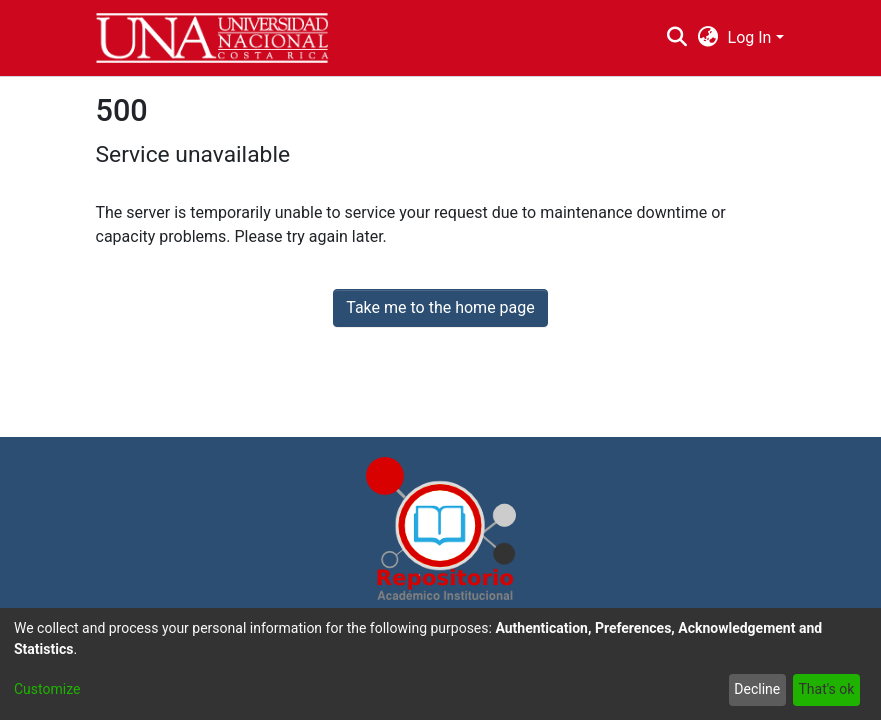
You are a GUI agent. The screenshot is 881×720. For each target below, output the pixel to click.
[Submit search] (677, 38)
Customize (47, 689)
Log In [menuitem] (750, 37)
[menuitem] (707, 38)
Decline (757, 689)
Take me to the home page (440, 307)
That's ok (826, 689)
